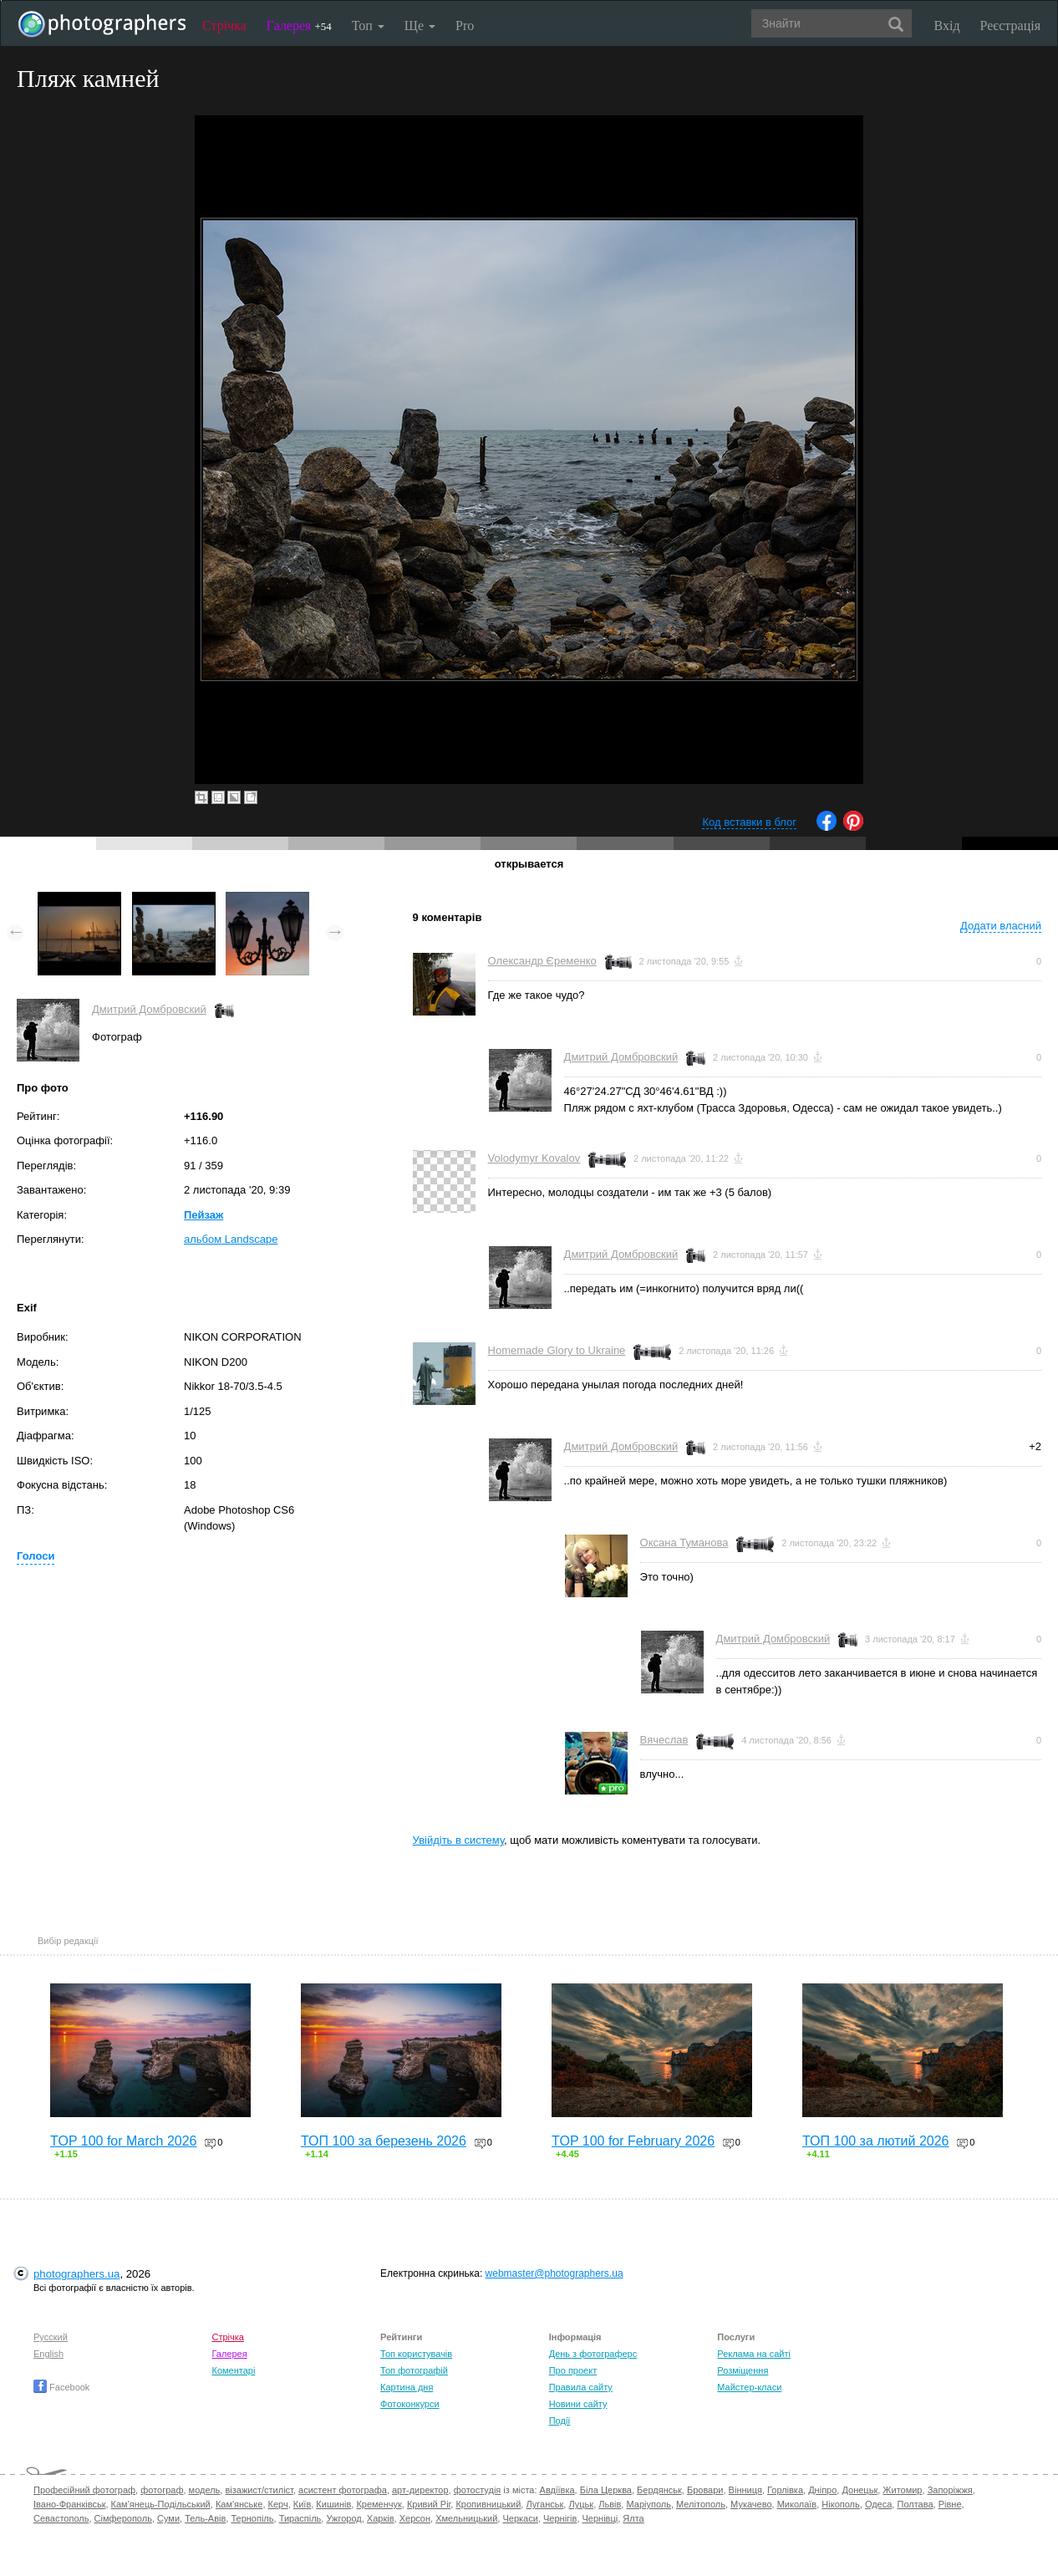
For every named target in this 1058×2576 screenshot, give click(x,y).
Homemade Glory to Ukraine (557, 1350)
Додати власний (1000, 925)
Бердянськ (659, 2490)
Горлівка (785, 2490)
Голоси (35, 1556)
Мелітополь (700, 2504)
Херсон (414, 2518)
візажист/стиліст (258, 2490)
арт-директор (420, 2490)
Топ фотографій (414, 2370)
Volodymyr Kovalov (534, 1158)
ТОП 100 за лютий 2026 (875, 2141)
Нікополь (840, 2504)
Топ (368, 25)
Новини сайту (578, 2404)
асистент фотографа (342, 2490)
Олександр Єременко (542, 961)
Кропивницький (488, 2504)
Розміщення (742, 2370)
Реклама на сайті (754, 2354)
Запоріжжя (950, 2490)
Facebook (61, 2387)
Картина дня (406, 2387)
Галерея (299, 25)
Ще (419, 25)
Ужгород (343, 2518)
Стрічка (224, 25)
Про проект (573, 2370)
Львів (609, 2504)
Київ (302, 2504)
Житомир (902, 2490)
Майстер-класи (749, 2387)
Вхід (947, 25)
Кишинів (333, 2504)
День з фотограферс (593, 2354)
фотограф (161, 2490)
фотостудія (477, 2490)
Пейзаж (203, 1215)
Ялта (633, 2518)
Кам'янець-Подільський (161, 2504)
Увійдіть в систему (459, 1840)
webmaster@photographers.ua (554, 2273)
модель (205, 2490)
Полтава (915, 2504)
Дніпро (822, 2490)
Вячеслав (664, 1739)
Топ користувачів (416, 2354)
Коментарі (233, 2370)
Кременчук (378, 2504)
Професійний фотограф (84, 2490)
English (48, 2354)
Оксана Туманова (684, 1542)
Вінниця (745, 2490)
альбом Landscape (230, 1239)
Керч (278, 2504)
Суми (168, 2518)
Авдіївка (557, 2490)
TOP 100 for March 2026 (123, 2141)
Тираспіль (300, 2518)
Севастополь (61, 2518)
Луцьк (580, 2504)
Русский (50, 2337)
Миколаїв (797, 2504)
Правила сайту (581, 2387)
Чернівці (600, 2518)
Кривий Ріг (428, 2504)
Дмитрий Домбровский (149, 1009)
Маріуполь (648, 2504)
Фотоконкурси (409, 2404)
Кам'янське (239, 2504)
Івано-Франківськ (69, 2504)
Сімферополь (123, 2518)
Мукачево (750, 2504)
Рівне (950, 2504)
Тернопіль (252, 2518)
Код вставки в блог (749, 822)
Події (560, 2421)
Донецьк (859, 2490)
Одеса (878, 2504)
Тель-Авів (205, 2518)
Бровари (705, 2490)
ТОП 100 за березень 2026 (383, 2141)
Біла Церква (606, 2490)
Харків (380, 2518)
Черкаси (519, 2518)
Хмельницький (466, 2518)
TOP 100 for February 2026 (633, 2141)
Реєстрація (1010, 25)
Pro (464, 25)
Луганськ (544, 2504)
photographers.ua (76, 2274)
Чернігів (560, 2518)
